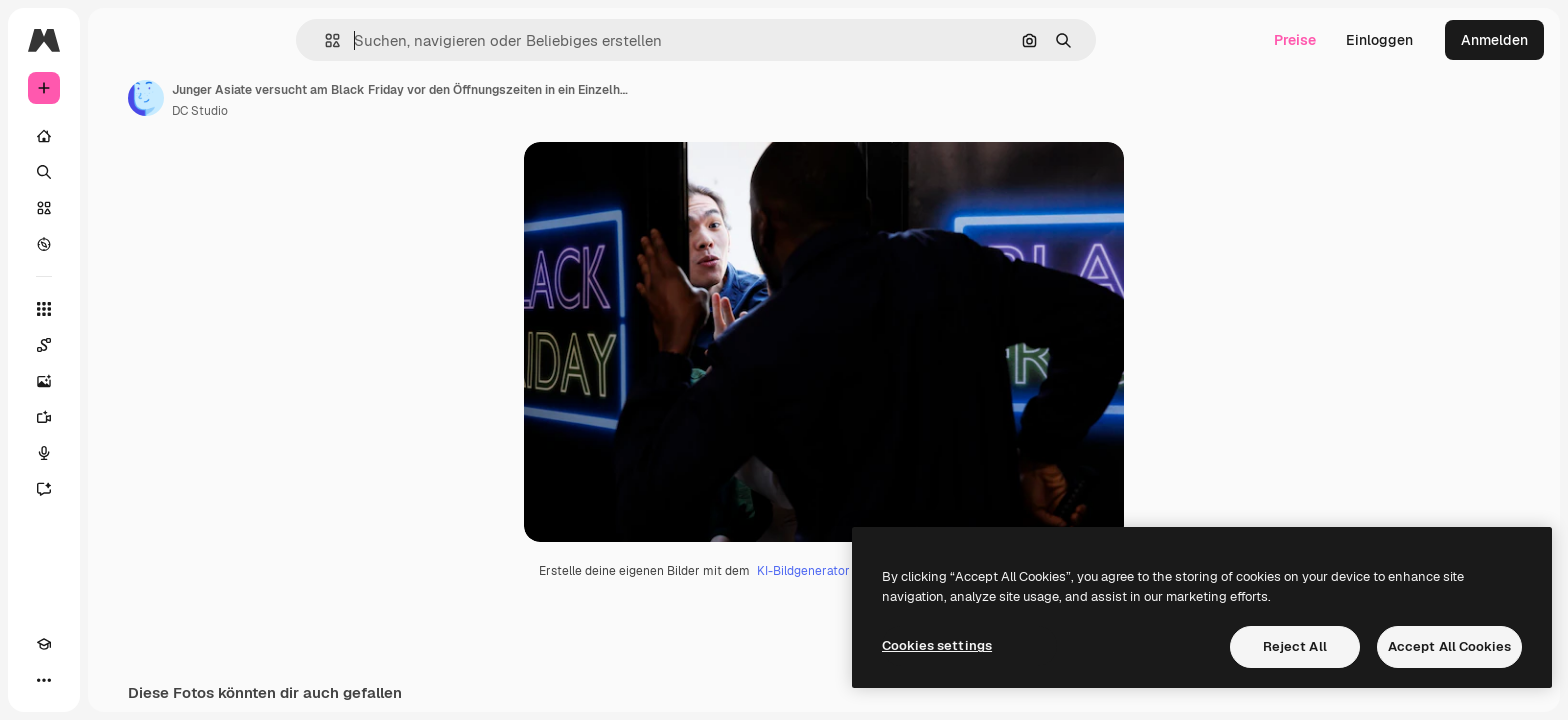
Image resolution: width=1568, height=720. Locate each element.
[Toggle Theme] (80, 680)
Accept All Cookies (1449, 646)
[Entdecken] (120, 244)
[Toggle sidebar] (196, 40)
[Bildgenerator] (120, 381)
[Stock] (120, 208)
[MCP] (116, 680)
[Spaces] (120, 345)
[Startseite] (120, 136)
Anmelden (1494, 40)
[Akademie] (44, 680)
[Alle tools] (120, 309)
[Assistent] (120, 489)
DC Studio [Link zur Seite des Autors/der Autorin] (352, 111)
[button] (400, 40)
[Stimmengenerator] (120, 453)
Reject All (1295, 646)
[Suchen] (120, 172)
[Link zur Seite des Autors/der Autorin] (298, 98)
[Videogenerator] (120, 417)
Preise (1295, 40)
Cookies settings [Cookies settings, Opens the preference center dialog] (937, 645)
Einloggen (1379, 40)
